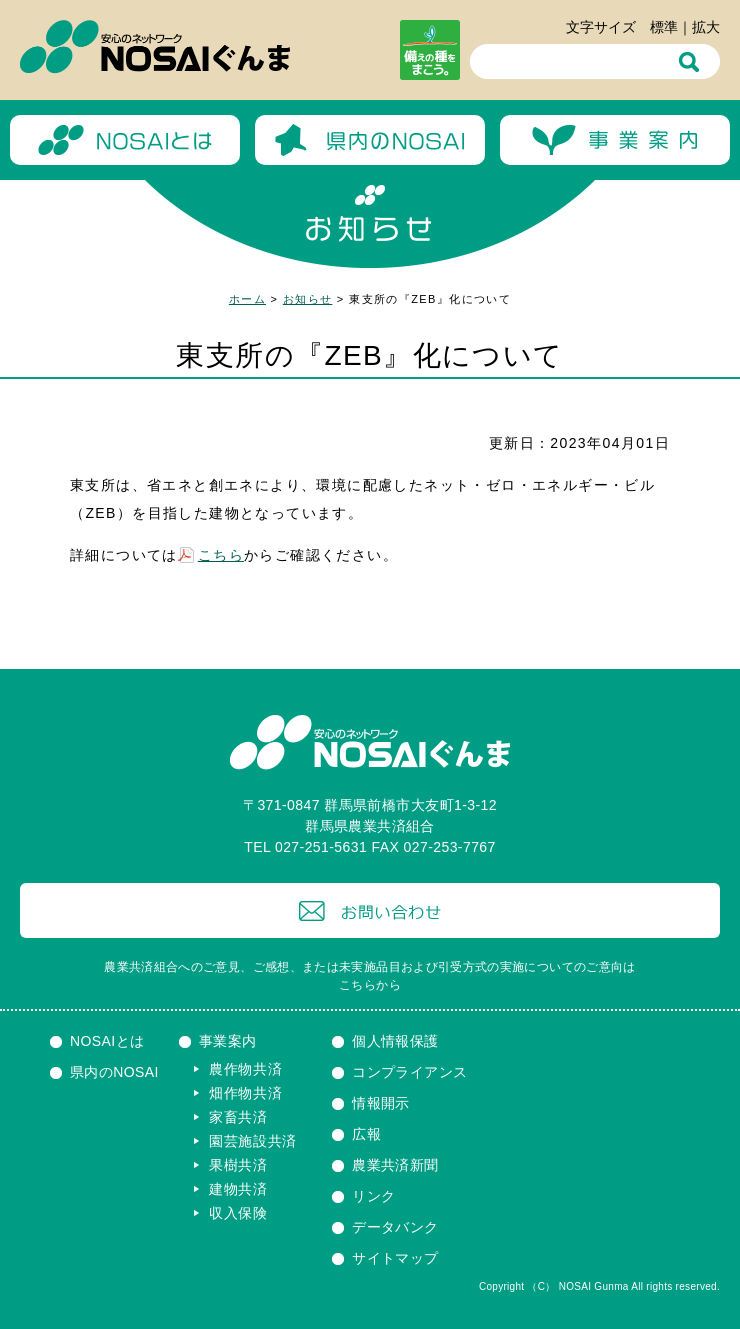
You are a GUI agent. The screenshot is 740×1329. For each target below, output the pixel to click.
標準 (664, 27)
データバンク (395, 1227)
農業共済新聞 (395, 1165)
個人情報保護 (395, 1041)
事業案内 (228, 1041)
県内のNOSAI (114, 1072)
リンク (373, 1196)
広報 (366, 1134)
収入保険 (238, 1213)
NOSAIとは (107, 1041)
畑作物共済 (246, 1093)
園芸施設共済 (253, 1141)
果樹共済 (238, 1165)
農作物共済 (246, 1069)
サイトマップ (395, 1258)
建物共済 (238, 1189)
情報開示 (381, 1103)
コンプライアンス (409, 1072)
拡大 (706, 27)
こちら (221, 555)
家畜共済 (238, 1117)
